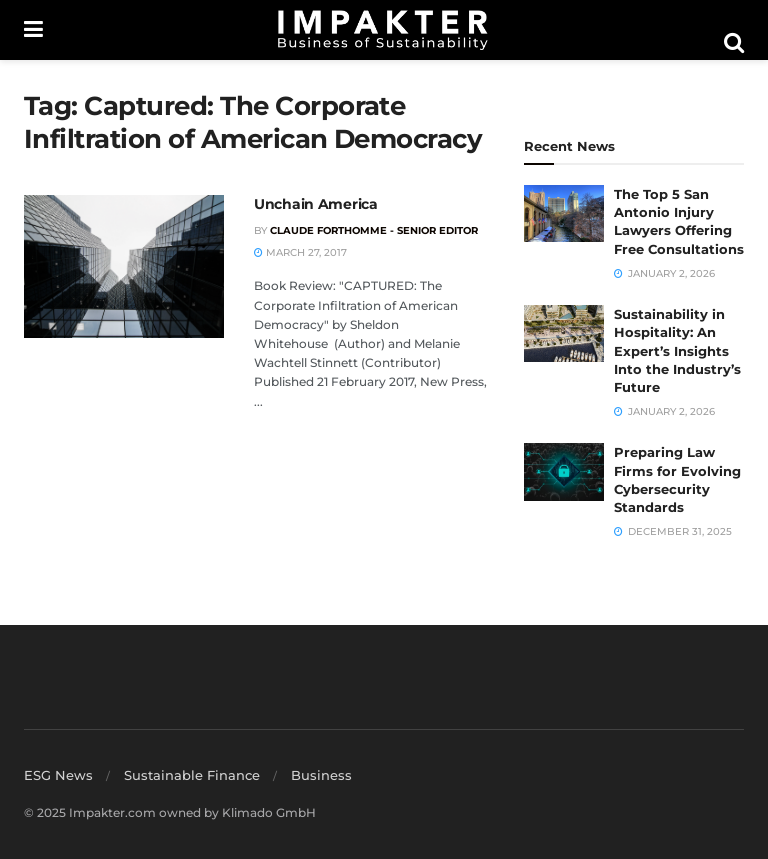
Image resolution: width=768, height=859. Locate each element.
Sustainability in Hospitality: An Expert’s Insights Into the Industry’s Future (677, 350)
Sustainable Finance (192, 775)
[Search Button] (734, 43)
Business (321, 775)
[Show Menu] (33, 30)
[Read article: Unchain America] (124, 266)
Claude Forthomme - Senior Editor (374, 230)
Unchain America (316, 204)
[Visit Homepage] (383, 30)
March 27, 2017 (300, 252)
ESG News (58, 775)
